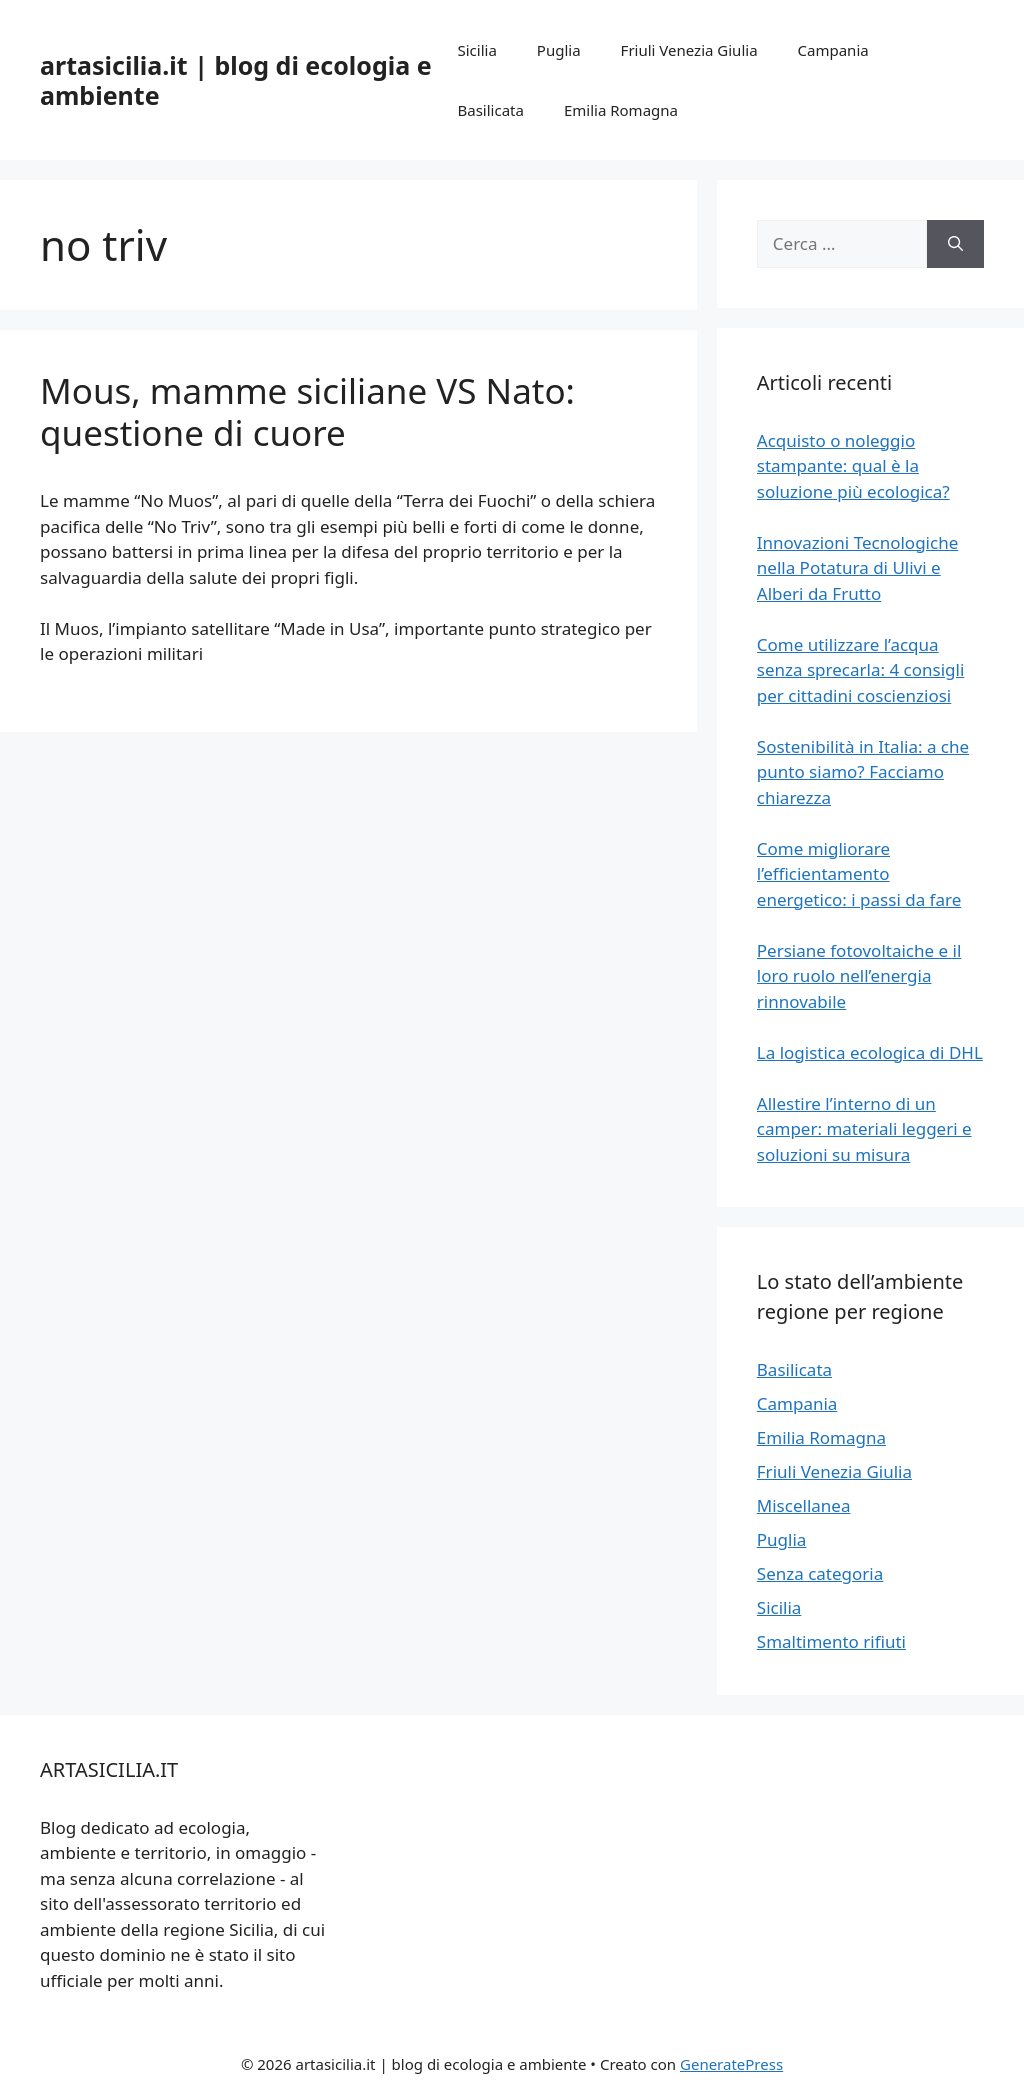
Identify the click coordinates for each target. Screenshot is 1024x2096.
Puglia (559, 50)
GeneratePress (731, 2064)
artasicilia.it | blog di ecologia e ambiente (236, 80)
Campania (833, 50)
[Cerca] (955, 244)
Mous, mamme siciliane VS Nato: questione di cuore (307, 411)
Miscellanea (804, 1505)
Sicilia (477, 50)
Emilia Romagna (621, 110)
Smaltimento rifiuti (831, 1641)
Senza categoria (820, 1573)
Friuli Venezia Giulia (689, 50)
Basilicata (491, 110)
